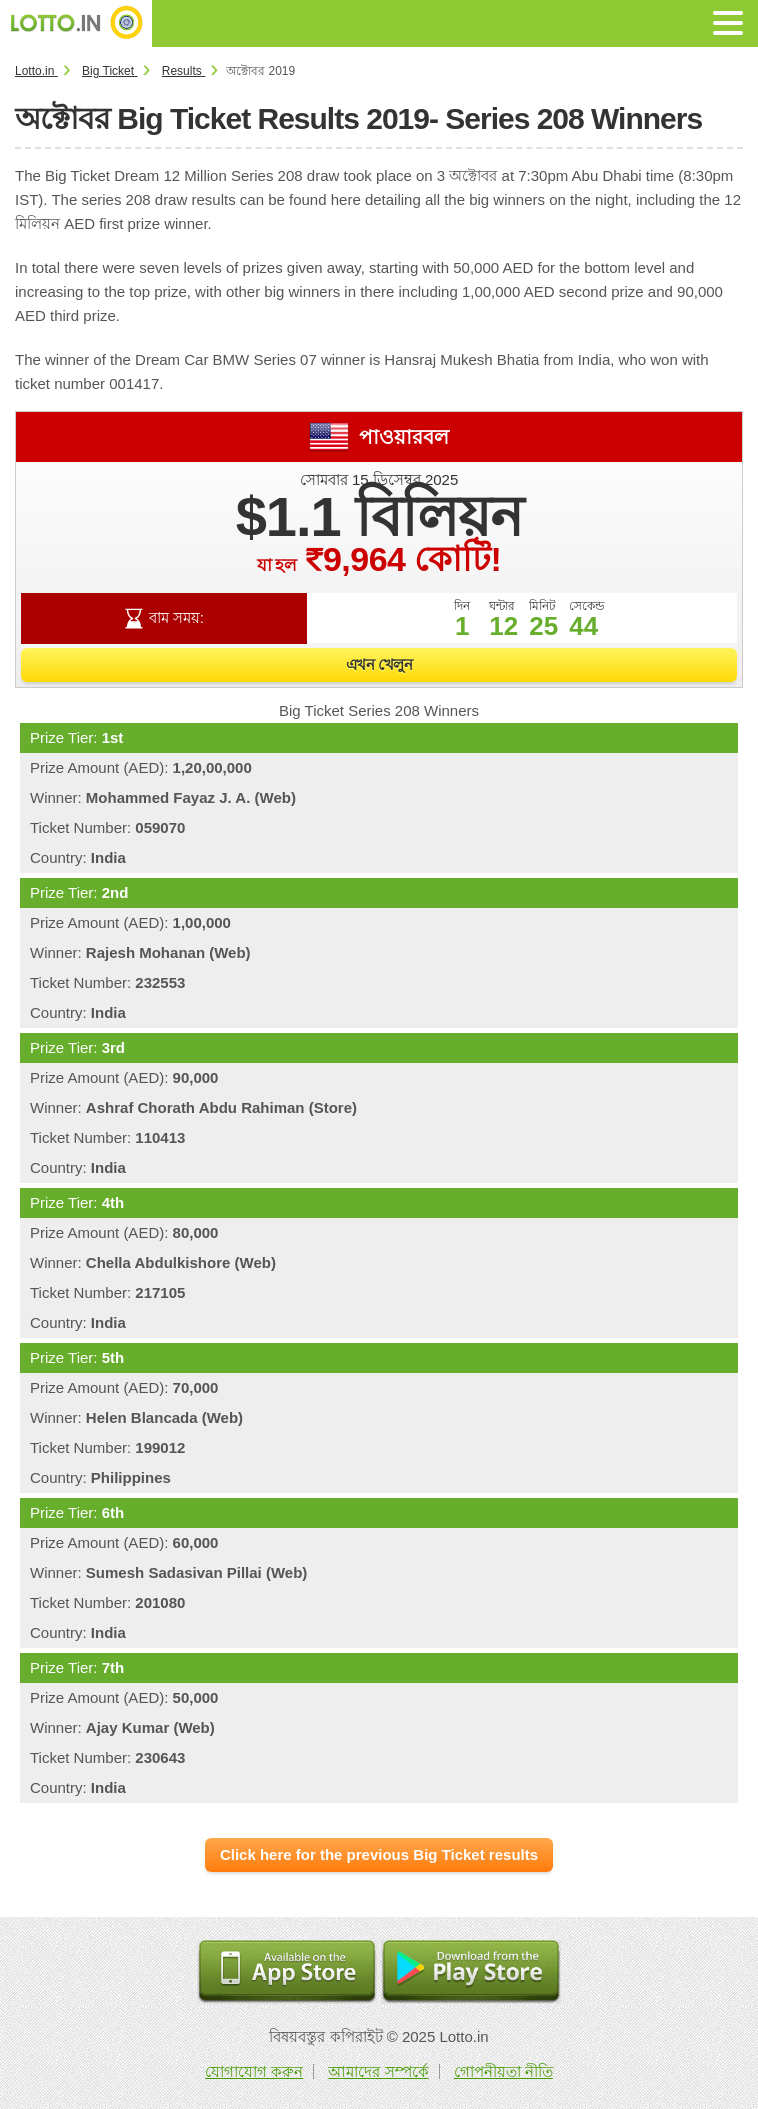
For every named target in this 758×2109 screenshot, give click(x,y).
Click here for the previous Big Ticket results (379, 1854)
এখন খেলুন (379, 664)
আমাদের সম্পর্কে (378, 2071)
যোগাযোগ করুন (254, 2071)
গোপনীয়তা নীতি (503, 2071)
